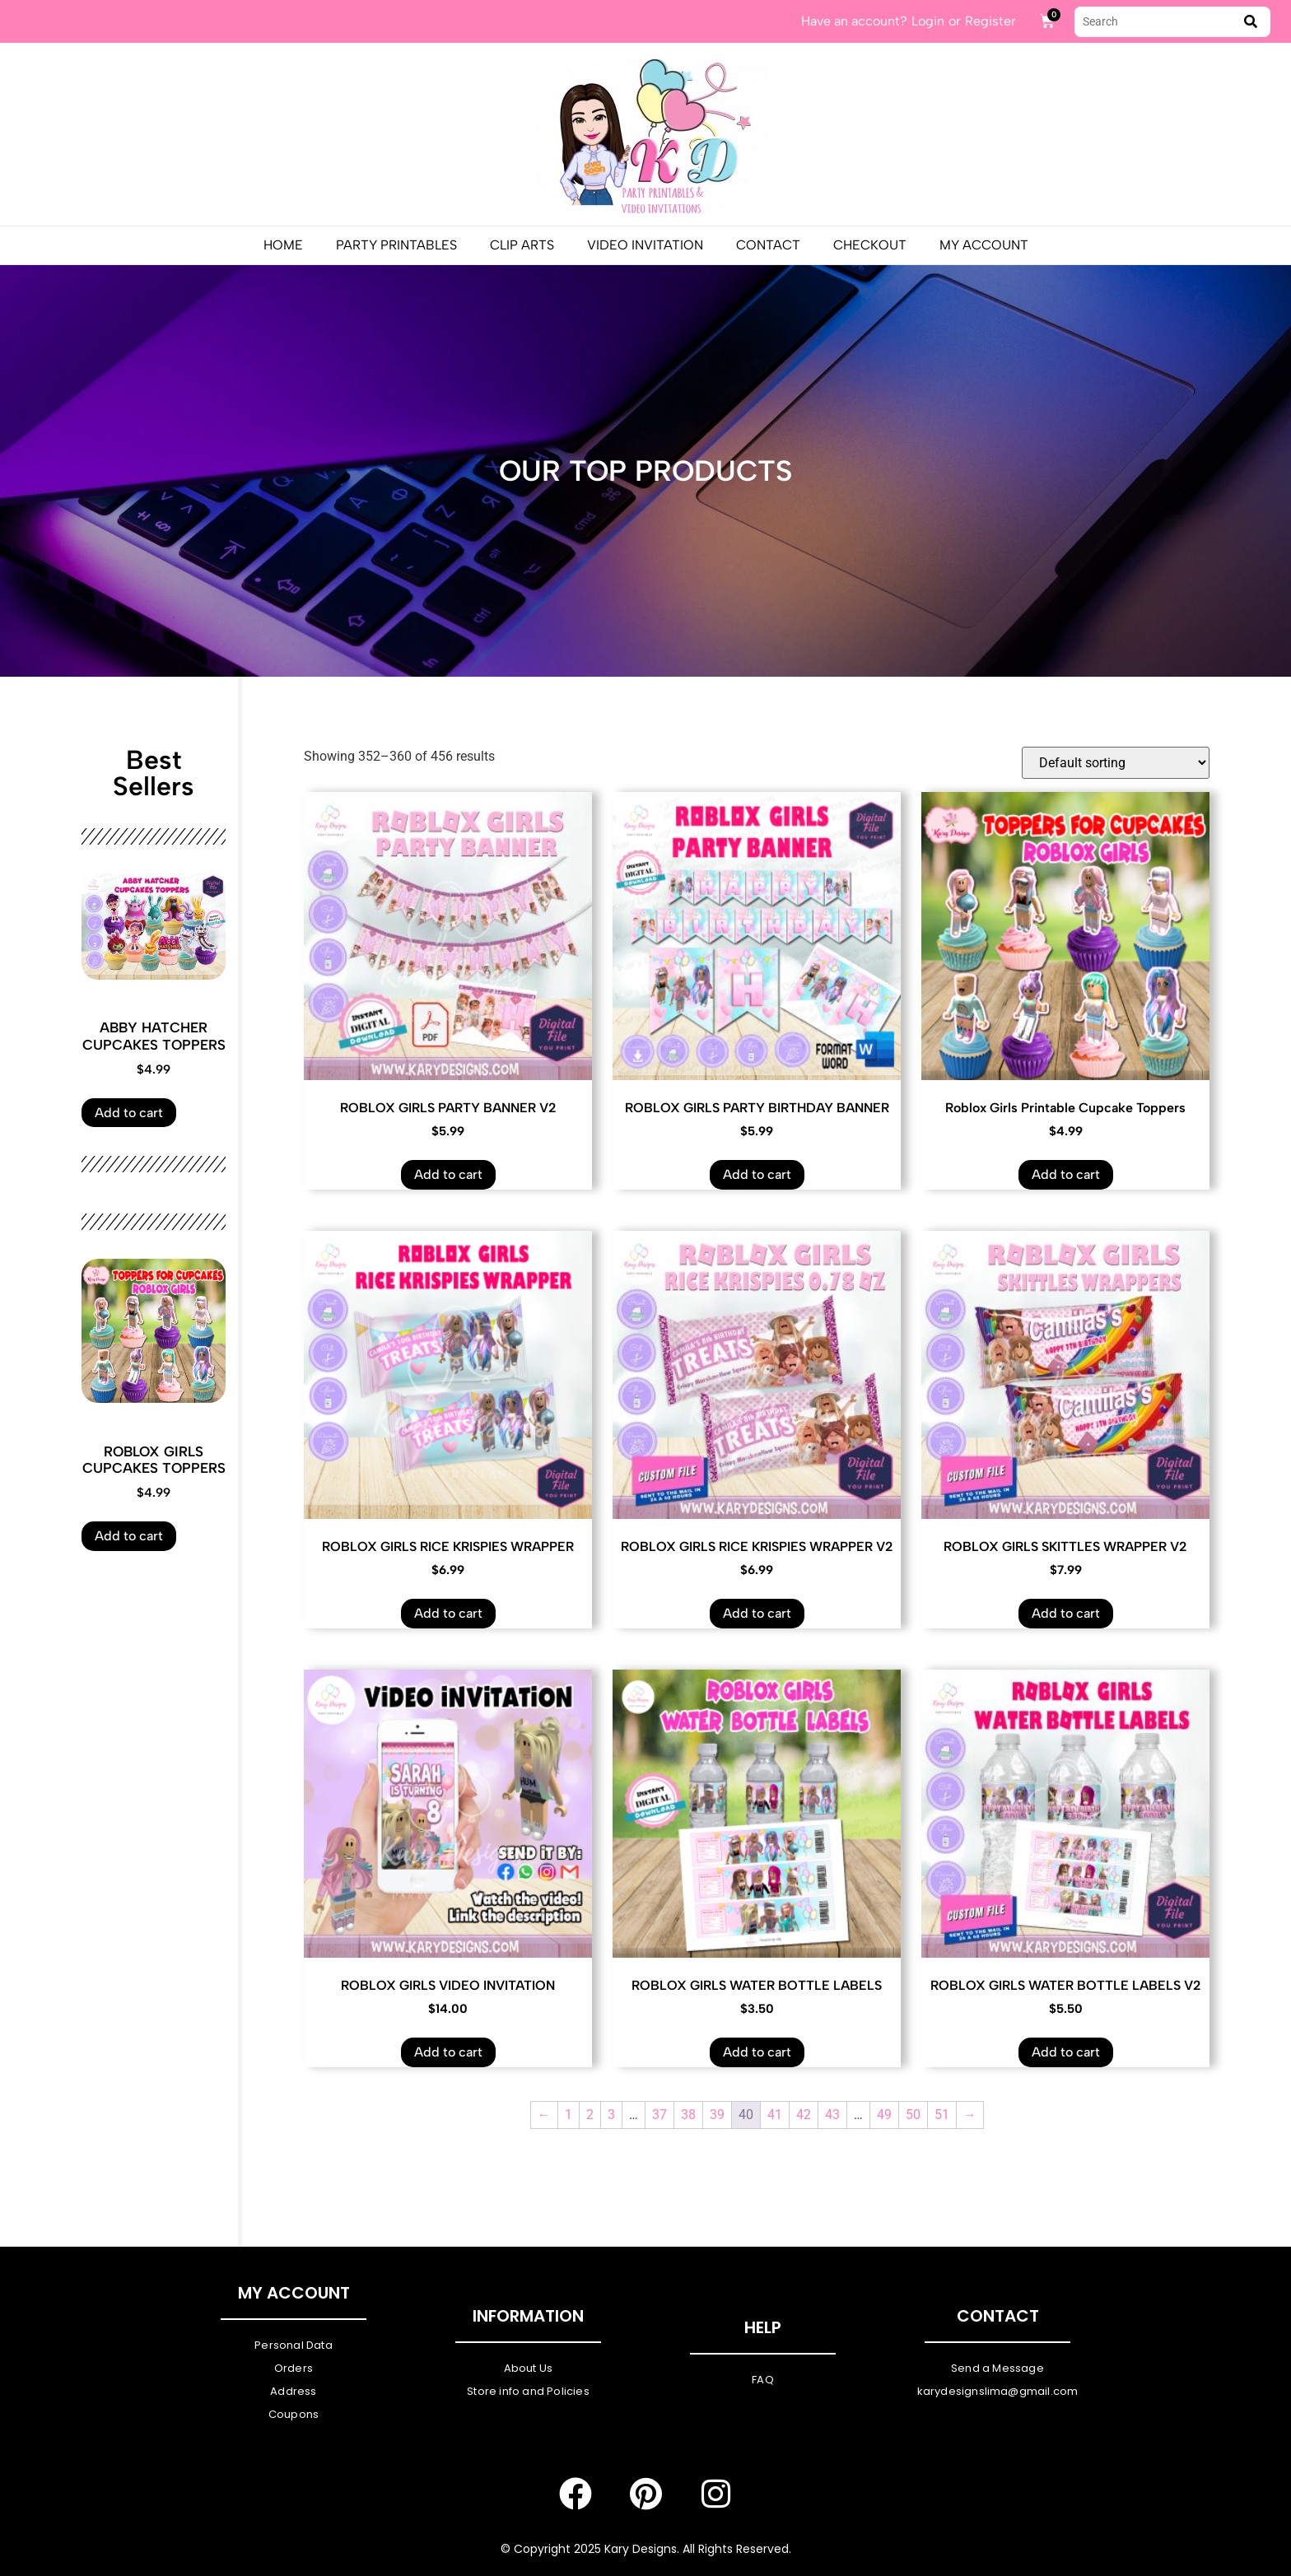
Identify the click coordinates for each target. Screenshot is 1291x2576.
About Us (528, 2368)
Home (283, 245)
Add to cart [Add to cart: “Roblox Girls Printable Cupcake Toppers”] (1066, 1174)
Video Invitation (645, 245)
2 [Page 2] (590, 2114)
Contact (768, 245)
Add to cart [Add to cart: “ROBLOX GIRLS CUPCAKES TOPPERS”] (129, 1536)
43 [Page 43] (832, 2114)
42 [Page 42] (803, 2114)
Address (293, 2391)
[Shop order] (1115, 763)
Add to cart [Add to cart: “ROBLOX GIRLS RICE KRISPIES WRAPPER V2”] (757, 1613)
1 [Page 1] (568, 2114)
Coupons (293, 2414)
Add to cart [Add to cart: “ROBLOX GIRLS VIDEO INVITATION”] (448, 2052)
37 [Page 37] (659, 2114)
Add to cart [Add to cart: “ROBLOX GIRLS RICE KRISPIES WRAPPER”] (448, 1613)
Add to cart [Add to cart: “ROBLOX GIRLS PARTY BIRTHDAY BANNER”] (757, 1174)
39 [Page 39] (717, 2114)
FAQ (763, 2379)
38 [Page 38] (688, 2114)
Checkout (869, 245)
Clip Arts (522, 245)
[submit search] (1250, 21)
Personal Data (293, 2345)
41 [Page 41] (774, 2114)
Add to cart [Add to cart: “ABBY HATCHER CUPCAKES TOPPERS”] (129, 1112)
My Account (983, 245)
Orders (293, 2368)
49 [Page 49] (884, 2114)
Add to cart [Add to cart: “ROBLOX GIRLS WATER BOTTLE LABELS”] (757, 2052)
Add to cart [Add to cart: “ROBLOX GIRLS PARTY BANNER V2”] (448, 1174)
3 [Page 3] (611, 2114)
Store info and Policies (528, 2391)
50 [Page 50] (913, 2114)
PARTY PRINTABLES (396, 245)
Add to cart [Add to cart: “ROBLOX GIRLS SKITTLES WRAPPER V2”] (1066, 1613)
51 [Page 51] (941, 2114)
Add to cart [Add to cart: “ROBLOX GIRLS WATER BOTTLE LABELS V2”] (1066, 2052)
